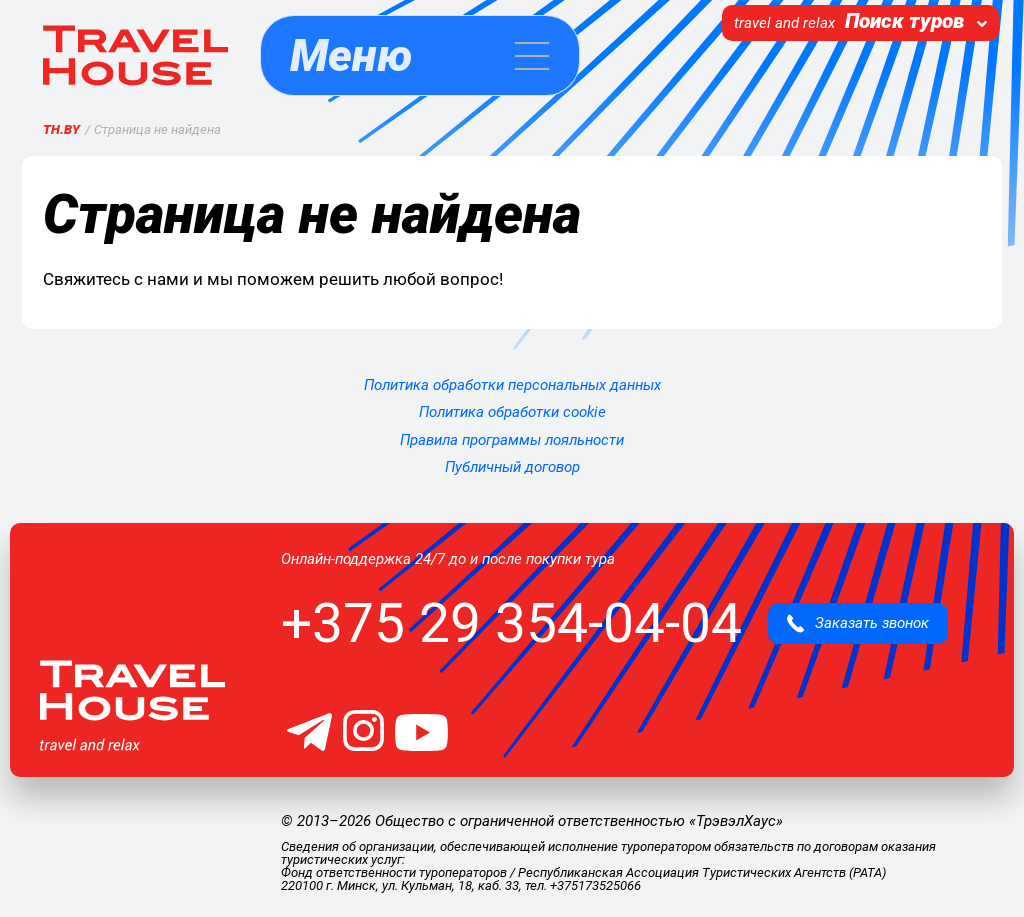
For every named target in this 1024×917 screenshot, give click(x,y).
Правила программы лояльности (512, 440)
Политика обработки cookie (512, 412)
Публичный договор (512, 467)
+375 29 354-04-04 (511, 623)
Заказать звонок (858, 623)
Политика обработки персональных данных (512, 385)
